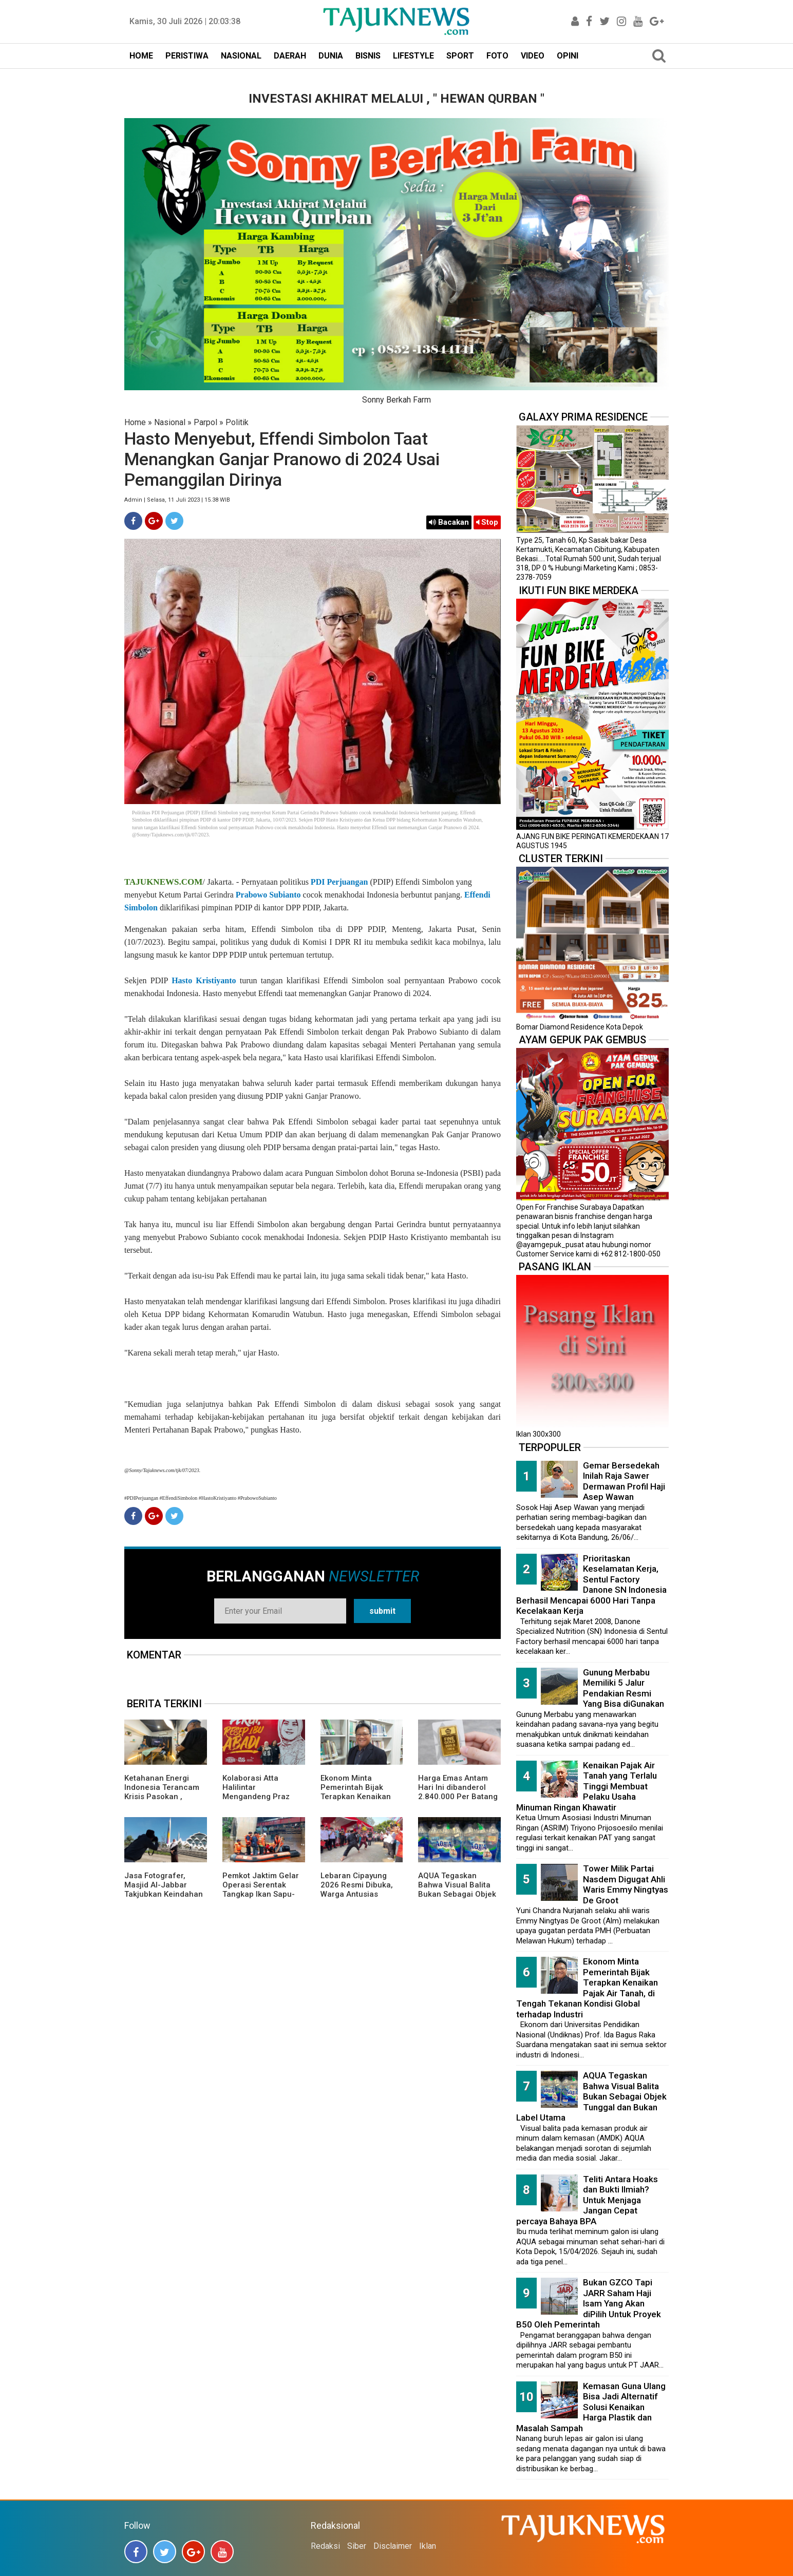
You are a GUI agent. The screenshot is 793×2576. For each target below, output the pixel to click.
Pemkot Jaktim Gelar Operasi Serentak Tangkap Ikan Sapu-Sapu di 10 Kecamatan (263, 1889)
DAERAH (290, 56)
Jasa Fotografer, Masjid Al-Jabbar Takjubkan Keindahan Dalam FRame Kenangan (163, 1894)
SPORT (460, 56)
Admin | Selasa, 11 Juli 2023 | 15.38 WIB (177, 500)
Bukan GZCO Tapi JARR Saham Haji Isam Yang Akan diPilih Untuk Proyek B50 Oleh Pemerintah (588, 2303)
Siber (356, 2546)
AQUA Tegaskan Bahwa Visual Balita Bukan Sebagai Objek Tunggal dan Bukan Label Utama (457, 1894)
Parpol (205, 422)
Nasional (169, 422)
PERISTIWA (187, 56)
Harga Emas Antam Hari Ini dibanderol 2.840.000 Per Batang (458, 1787)
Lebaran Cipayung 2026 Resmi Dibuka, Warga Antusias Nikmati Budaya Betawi (356, 1894)
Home (135, 422)
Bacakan (449, 522)
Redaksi (325, 2546)
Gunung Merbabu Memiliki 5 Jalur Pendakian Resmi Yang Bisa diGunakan (623, 1688)
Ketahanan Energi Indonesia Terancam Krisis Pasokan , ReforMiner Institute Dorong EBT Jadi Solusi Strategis (161, 1801)
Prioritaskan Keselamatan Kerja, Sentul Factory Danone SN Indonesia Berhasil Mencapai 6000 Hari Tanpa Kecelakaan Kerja (591, 1584)
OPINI (567, 56)
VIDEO (532, 56)
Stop (487, 522)
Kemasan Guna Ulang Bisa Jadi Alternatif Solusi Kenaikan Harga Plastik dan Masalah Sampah (591, 2407)
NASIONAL (241, 56)
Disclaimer (392, 2546)
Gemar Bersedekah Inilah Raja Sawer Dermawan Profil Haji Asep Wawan (624, 1481)
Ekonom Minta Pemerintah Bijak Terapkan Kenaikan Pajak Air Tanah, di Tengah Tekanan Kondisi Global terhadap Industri (587, 1987)
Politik (237, 422)
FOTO (497, 56)
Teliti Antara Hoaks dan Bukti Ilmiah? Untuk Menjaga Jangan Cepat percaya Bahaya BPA (587, 2200)
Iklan (427, 2546)
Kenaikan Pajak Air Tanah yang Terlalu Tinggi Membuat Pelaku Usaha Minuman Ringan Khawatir (586, 1786)
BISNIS (368, 56)
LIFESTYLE (413, 56)
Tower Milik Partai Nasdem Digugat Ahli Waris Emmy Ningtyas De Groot (625, 1884)
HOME (141, 56)
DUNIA (330, 56)
